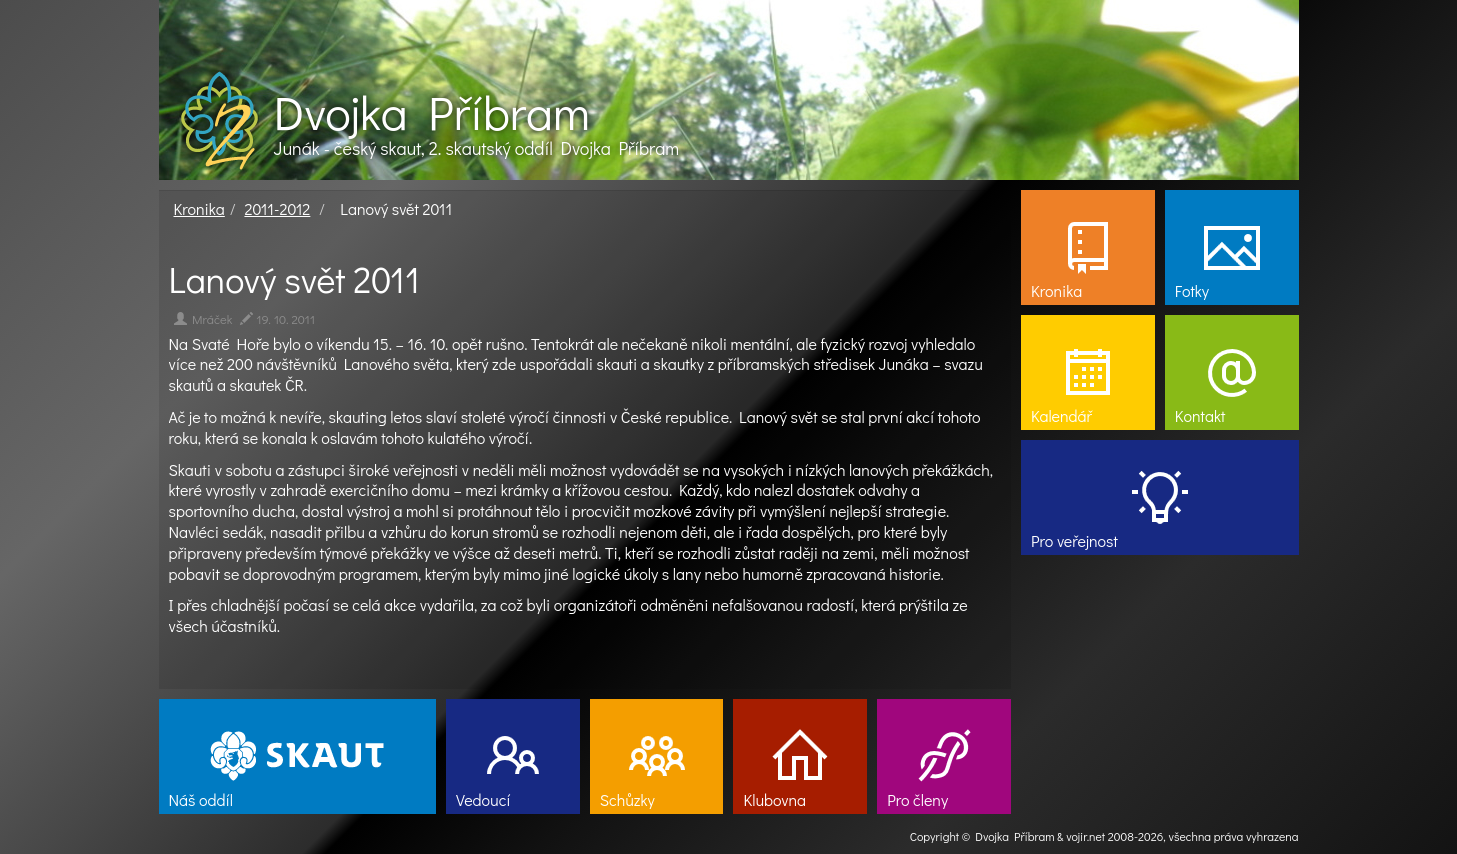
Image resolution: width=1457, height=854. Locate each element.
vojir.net (1085, 836)
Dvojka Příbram (432, 112)
